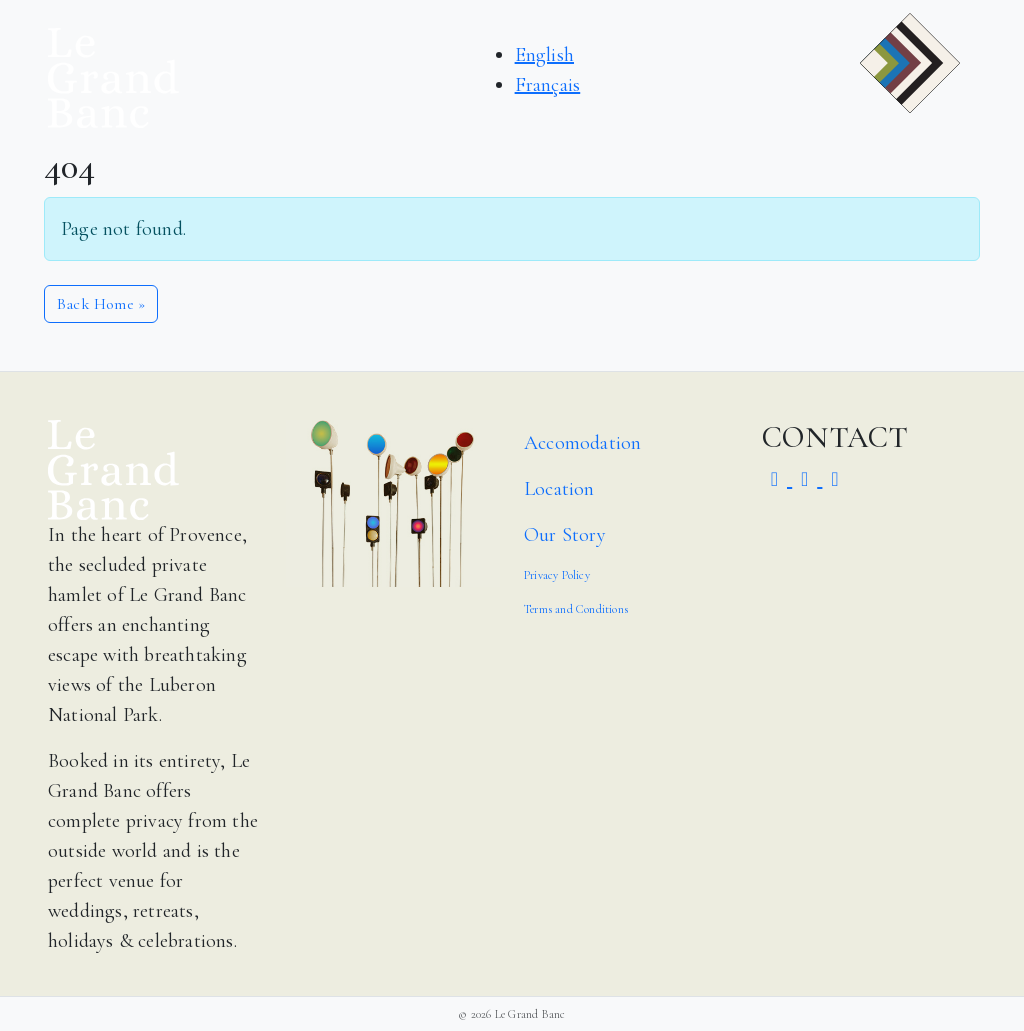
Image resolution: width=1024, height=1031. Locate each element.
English (544, 55)
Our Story (565, 535)
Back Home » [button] (101, 304)
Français (548, 85)
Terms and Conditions (576, 609)
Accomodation (582, 443)
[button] (910, 78)
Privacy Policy (557, 575)
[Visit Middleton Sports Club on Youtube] (834, 480)
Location (559, 489)
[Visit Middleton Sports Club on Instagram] (777, 480)
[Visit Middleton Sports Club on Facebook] (807, 480)
